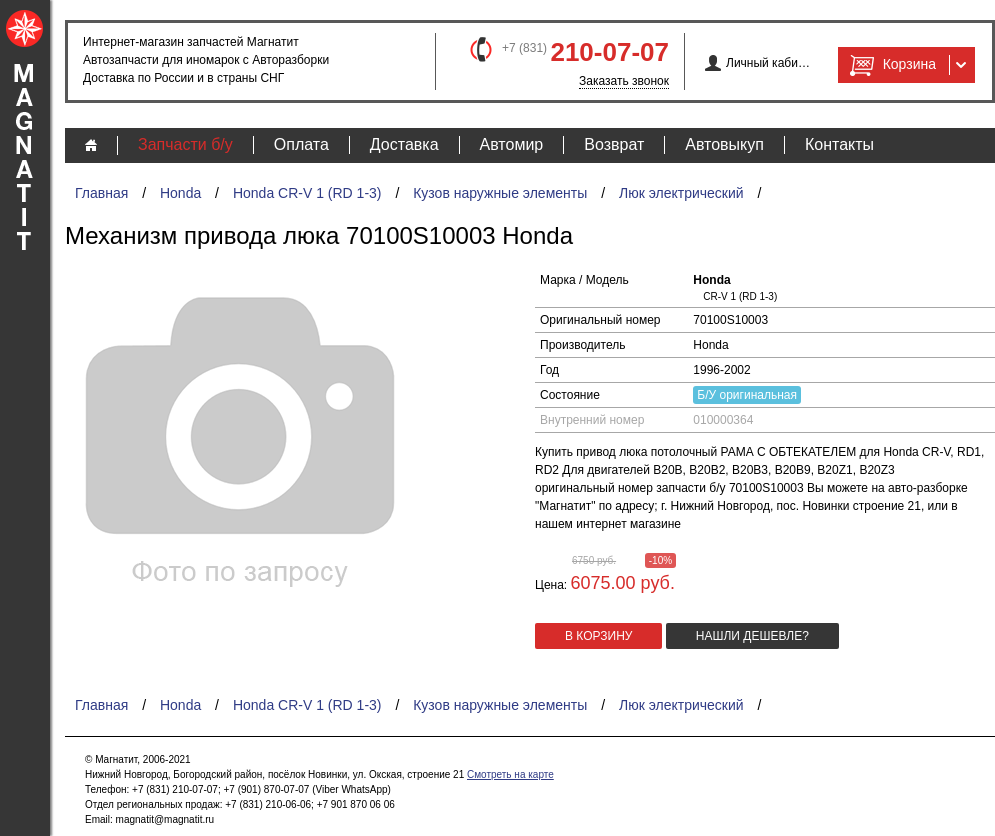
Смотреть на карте (510, 774)
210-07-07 (609, 52)
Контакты (839, 144)
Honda (180, 193)
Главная (101, 193)
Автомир (512, 144)
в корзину (598, 636)
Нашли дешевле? (752, 636)
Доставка (404, 144)
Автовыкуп (724, 144)
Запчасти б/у (185, 144)
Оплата (301, 144)
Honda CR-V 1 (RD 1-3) (307, 193)
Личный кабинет (768, 63)
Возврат (614, 144)
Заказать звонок (624, 81)
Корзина (891, 65)
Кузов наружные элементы (500, 193)
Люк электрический (681, 193)
